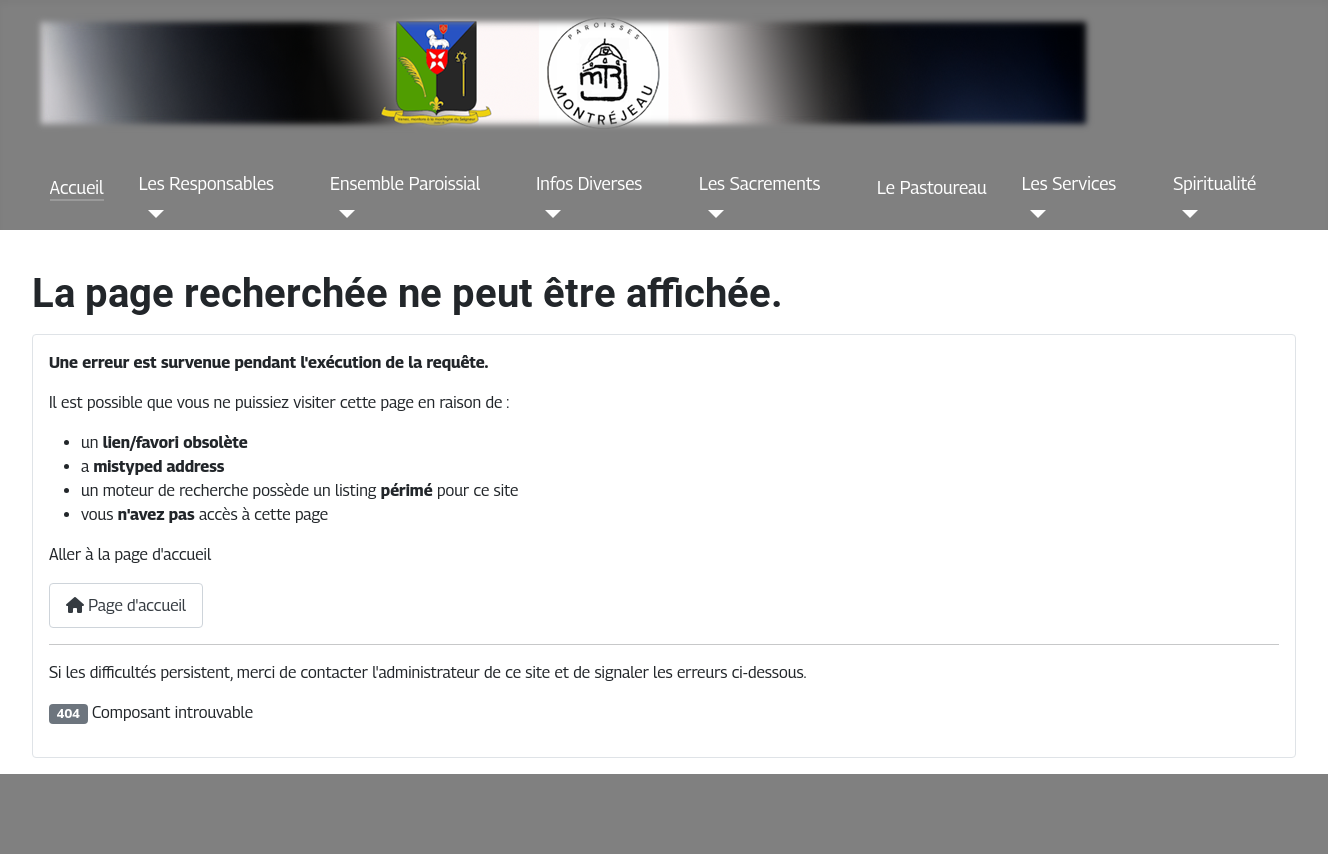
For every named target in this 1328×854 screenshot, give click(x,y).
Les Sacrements (759, 183)
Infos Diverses (589, 183)
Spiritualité (1214, 183)
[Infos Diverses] (548, 214)
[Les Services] (1034, 214)
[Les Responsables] (151, 214)
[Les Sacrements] (711, 214)
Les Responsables (206, 183)
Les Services (1069, 183)
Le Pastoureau (932, 187)
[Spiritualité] (1185, 214)
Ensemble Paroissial (405, 183)
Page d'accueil (126, 605)
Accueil (77, 187)
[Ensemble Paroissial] (342, 214)
